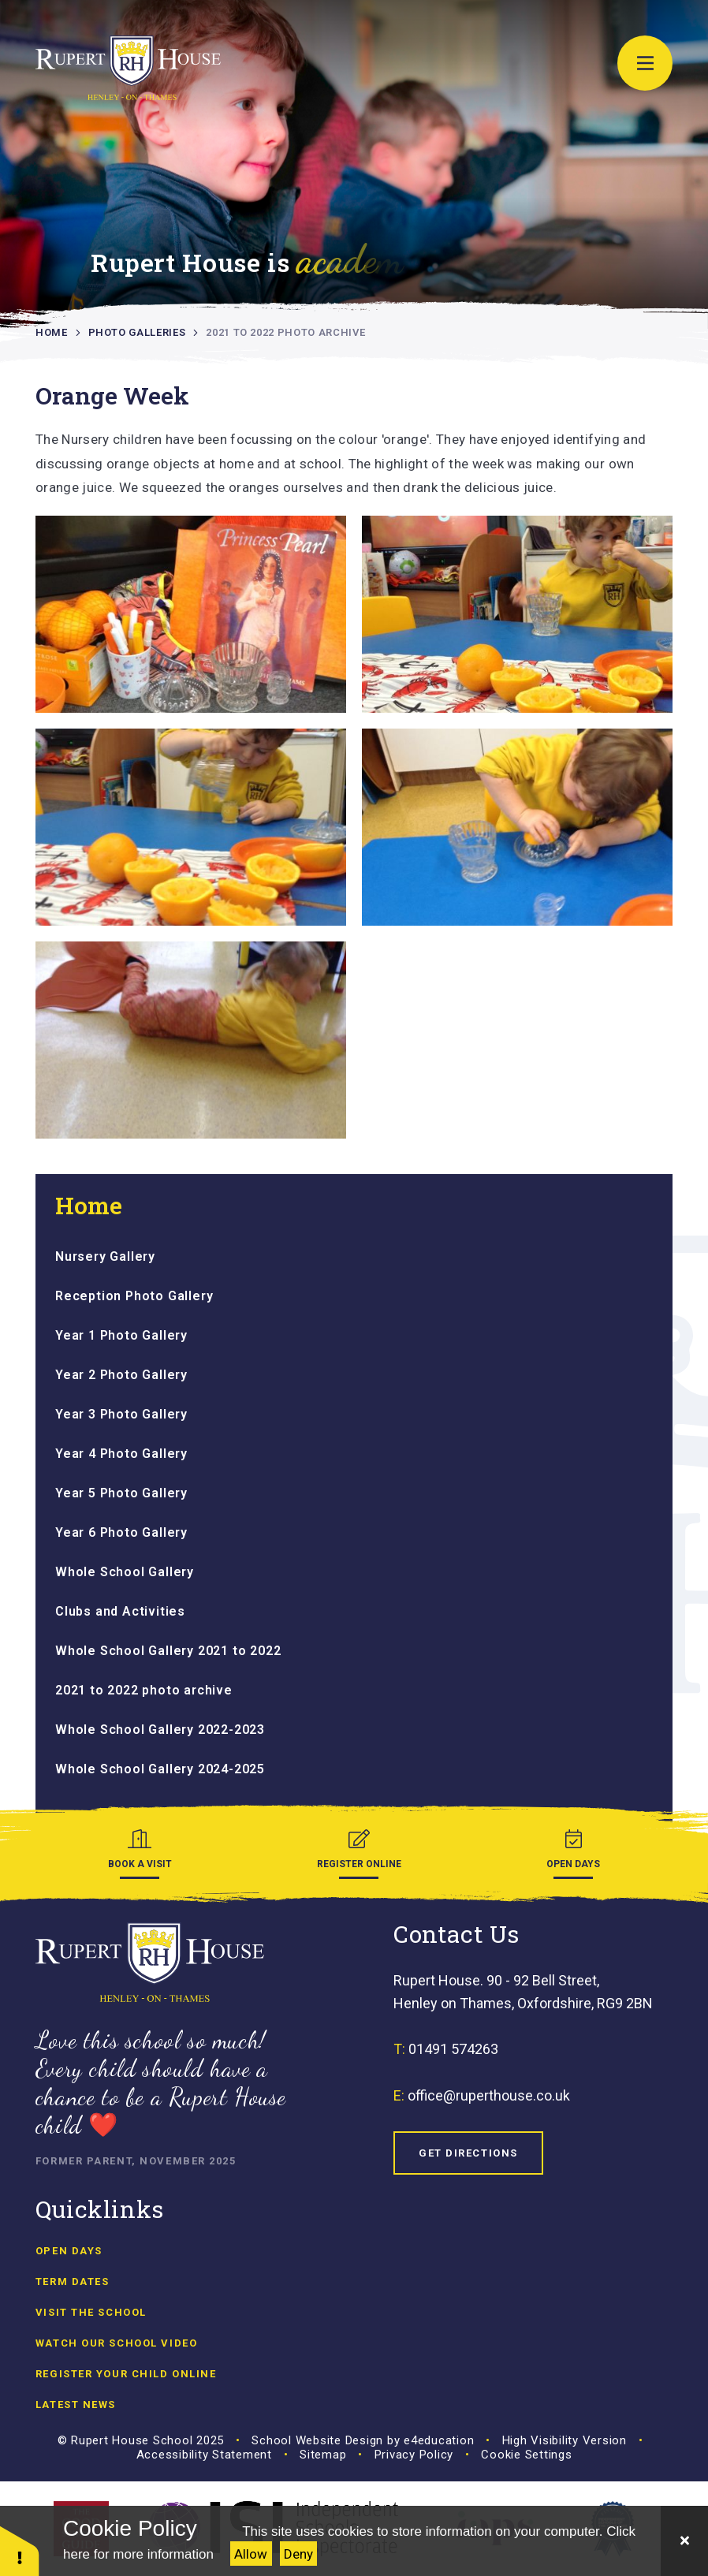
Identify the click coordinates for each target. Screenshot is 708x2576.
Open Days (68, 2251)
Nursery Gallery (105, 1256)
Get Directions (468, 2153)
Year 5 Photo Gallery (121, 1493)
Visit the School (91, 2312)
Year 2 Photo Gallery (121, 1374)
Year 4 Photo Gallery (121, 1453)
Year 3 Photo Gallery (121, 1414)
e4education (439, 2440)
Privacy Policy (414, 2454)
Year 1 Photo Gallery (121, 1335)
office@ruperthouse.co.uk (489, 2095)
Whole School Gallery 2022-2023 (160, 1729)
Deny (298, 2554)
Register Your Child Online (126, 2374)
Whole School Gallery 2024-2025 (160, 1768)
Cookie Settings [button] (526, 2454)
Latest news (75, 2404)
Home (51, 332)
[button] (19, 2550)
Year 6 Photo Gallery (121, 1532)
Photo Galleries (137, 332)
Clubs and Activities (120, 1611)
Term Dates (72, 2281)
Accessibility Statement (204, 2454)
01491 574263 (453, 2049)
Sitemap (323, 2454)
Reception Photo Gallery (134, 1295)
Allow (250, 2554)
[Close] (684, 2541)
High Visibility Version (564, 2440)
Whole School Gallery (124, 1571)
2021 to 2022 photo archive (285, 332)
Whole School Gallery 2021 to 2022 (168, 1650)
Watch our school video (116, 2343)
